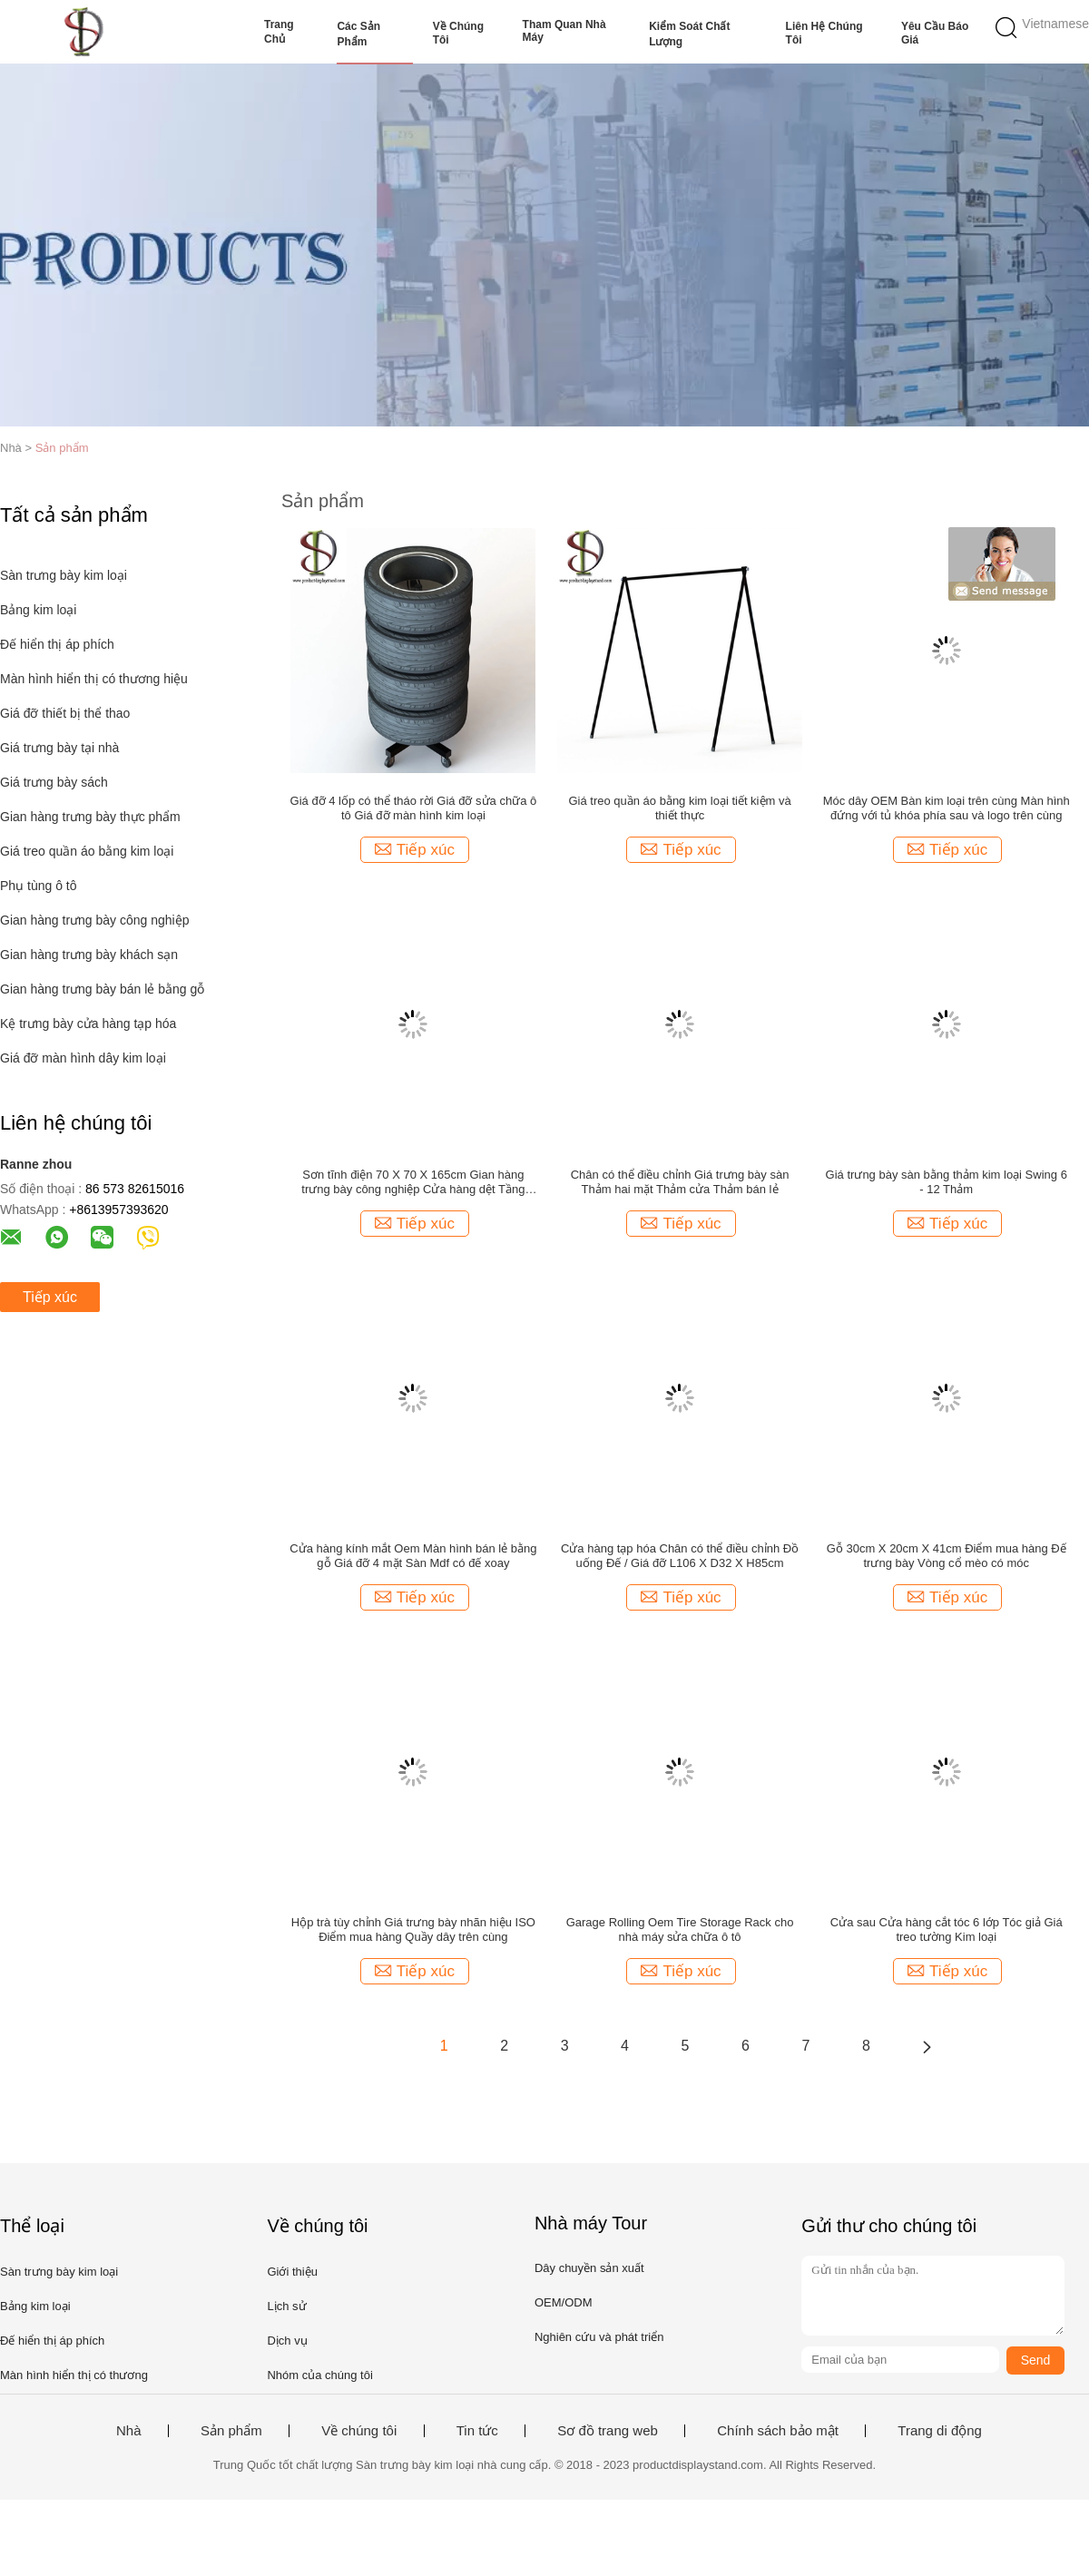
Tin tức (477, 2430)
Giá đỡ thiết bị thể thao (65, 713)
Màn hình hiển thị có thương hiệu (94, 678)
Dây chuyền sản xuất (589, 2268)
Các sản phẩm (358, 34)
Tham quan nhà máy (564, 31)
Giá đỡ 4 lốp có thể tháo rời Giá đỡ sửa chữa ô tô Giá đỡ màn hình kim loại (413, 808)
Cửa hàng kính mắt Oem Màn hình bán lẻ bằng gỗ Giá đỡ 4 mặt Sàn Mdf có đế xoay (412, 1556)
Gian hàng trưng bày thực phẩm (90, 816)
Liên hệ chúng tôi (824, 33)
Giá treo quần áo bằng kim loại (86, 851)
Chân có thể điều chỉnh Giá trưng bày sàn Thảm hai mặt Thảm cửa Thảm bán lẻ (680, 1182)
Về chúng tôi (458, 33)
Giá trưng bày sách (54, 782)
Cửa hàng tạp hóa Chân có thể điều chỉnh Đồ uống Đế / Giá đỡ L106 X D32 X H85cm (680, 1556)
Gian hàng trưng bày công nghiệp (94, 920)
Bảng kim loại (38, 609)
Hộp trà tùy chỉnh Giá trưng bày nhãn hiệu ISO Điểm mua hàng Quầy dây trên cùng (413, 1929)
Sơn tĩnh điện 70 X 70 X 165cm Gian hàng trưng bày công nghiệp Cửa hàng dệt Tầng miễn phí (413, 1182)
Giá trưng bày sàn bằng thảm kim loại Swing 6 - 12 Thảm (946, 1182)
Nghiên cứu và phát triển (599, 2337)
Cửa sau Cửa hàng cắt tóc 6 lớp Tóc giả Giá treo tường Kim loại (946, 1929)
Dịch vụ (287, 2340)
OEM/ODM (564, 2302)
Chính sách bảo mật (778, 2430)
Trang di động (940, 2430)
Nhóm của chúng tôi (319, 2375)
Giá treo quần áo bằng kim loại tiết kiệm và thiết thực (679, 808)
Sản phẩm (62, 448)
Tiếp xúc (50, 1297)
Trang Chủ (279, 31)
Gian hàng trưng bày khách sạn (89, 954)
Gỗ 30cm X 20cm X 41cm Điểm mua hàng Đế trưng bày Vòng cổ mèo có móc (946, 1556)
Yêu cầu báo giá (934, 33)
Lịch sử (286, 2306)
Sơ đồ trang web (607, 2430)
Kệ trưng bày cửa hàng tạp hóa (88, 1023)
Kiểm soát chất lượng (689, 34)
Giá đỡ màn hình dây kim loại (83, 1058)
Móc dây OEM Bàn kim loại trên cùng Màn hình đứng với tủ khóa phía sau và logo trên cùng (946, 808)
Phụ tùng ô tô (38, 885)
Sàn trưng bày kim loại (63, 575)
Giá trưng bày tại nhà (59, 747)
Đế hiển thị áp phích (57, 644)
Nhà (129, 2430)
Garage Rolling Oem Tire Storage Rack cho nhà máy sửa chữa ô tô (680, 1929)
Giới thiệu (292, 2271)
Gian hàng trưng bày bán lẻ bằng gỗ (102, 989)
